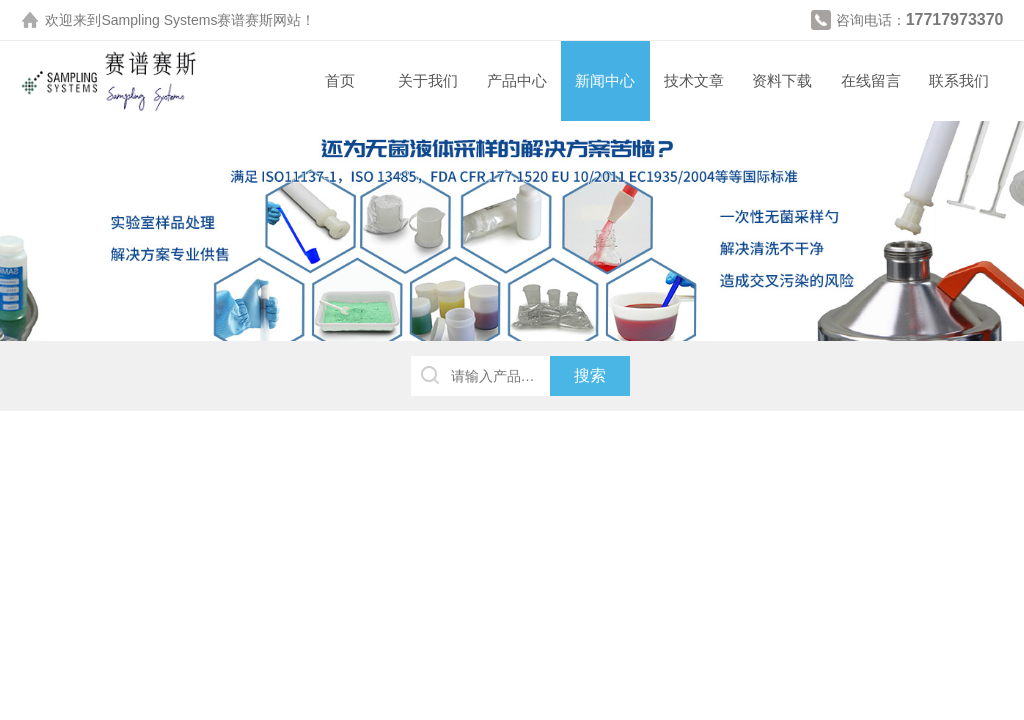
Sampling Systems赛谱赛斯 (187, 20)
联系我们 (959, 80)
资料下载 (782, 80)
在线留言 (871, 80)
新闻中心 (605, 80)
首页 (340, 80)
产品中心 (517, 80)
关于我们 (428, 80)
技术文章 (694, 80)
